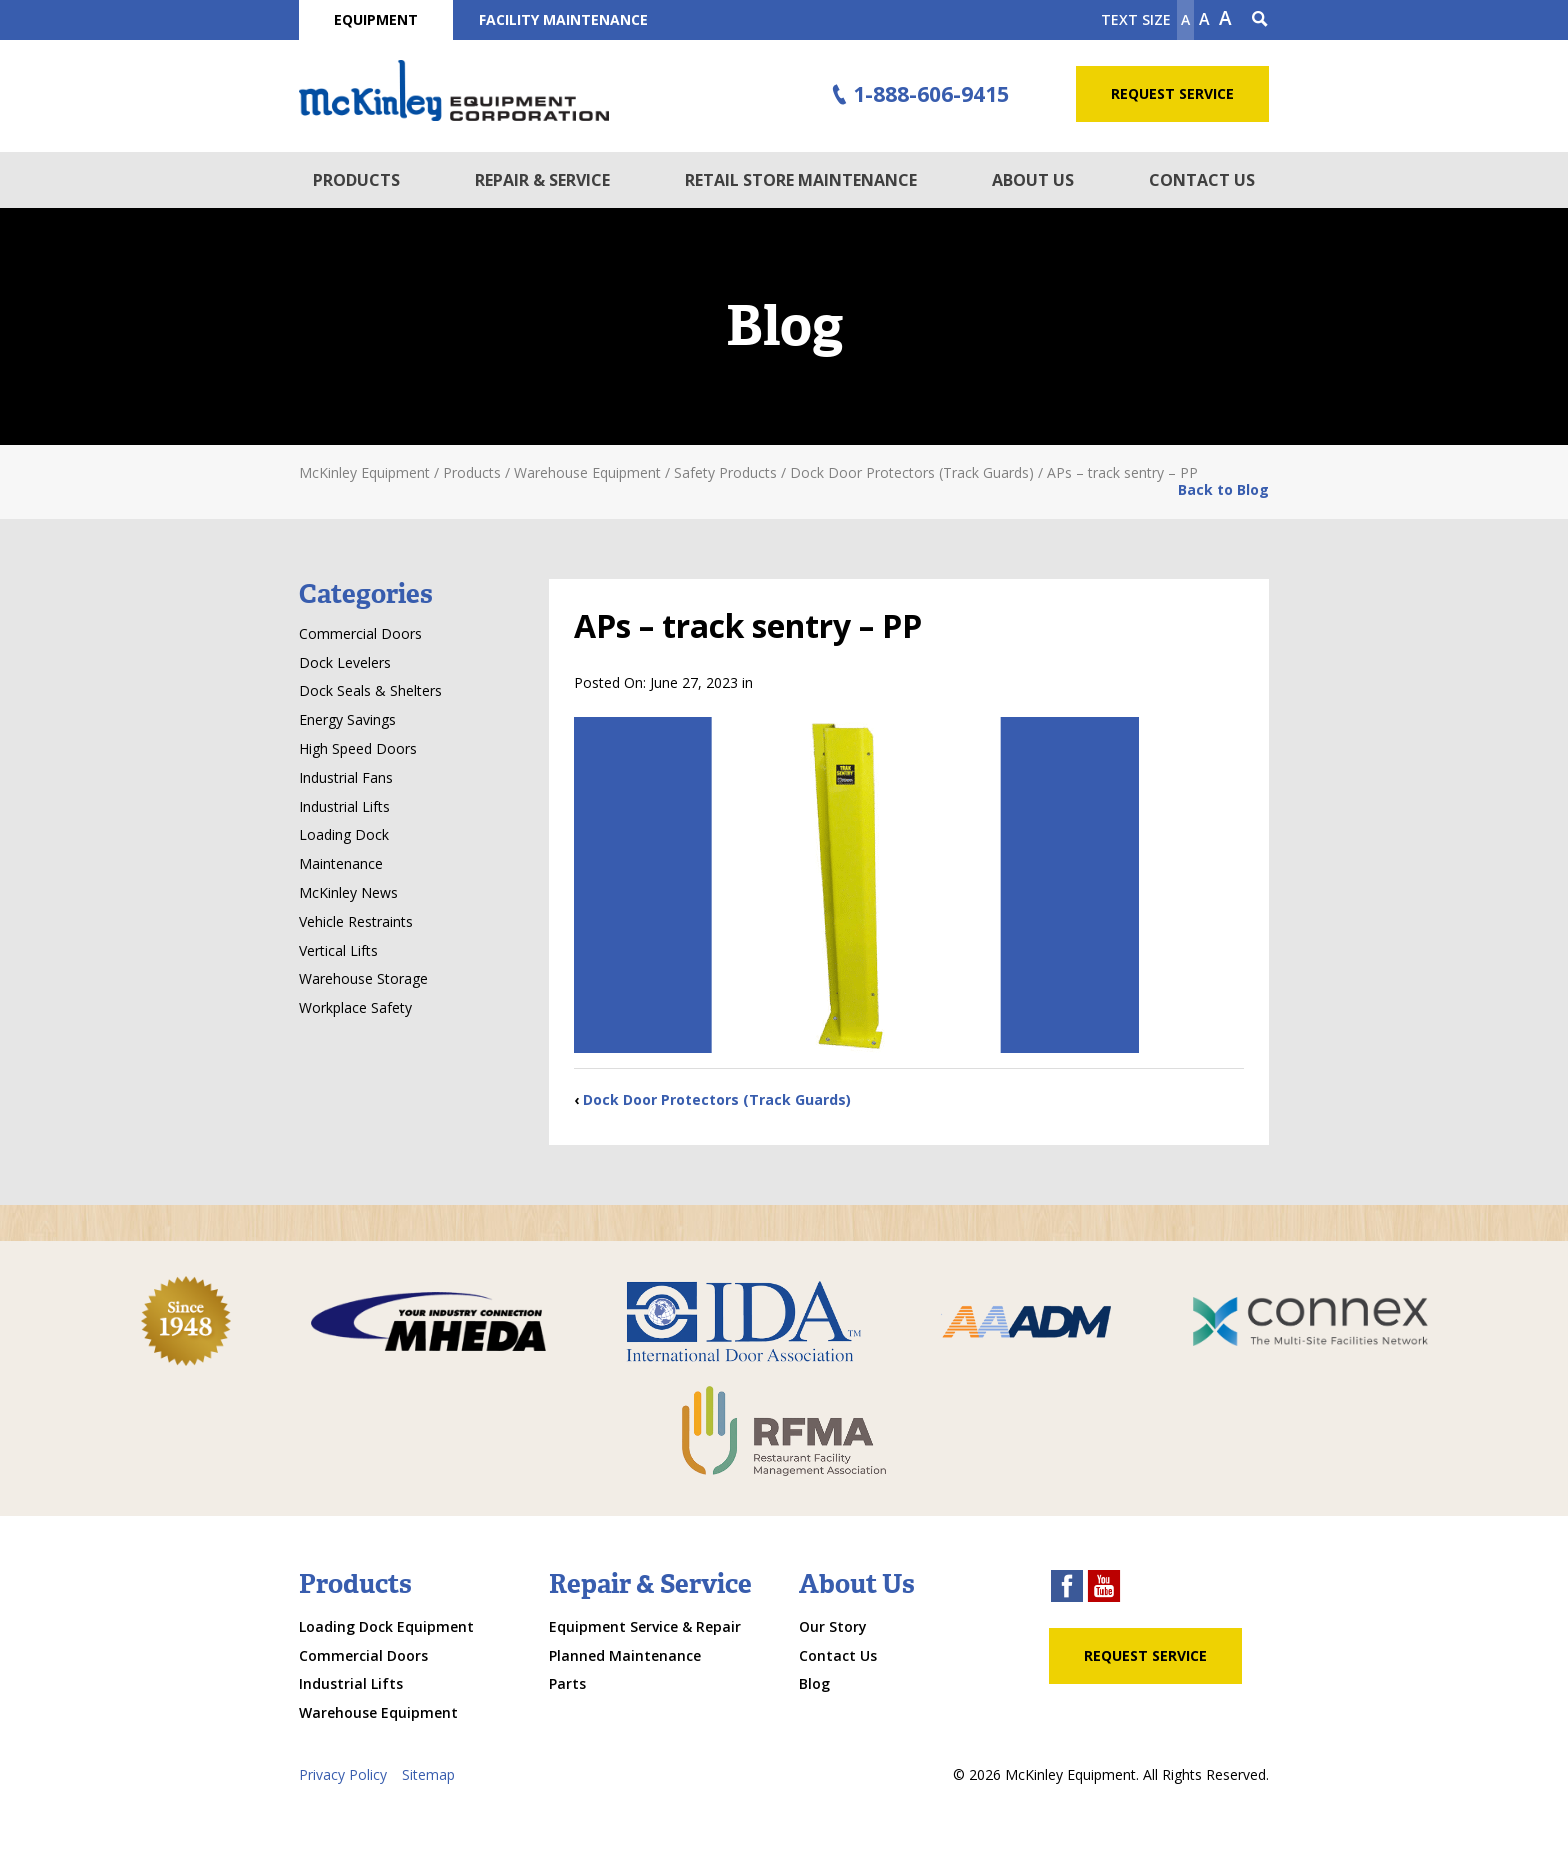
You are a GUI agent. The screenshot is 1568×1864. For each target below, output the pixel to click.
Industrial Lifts (344, 806)
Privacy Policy (343, 1774)
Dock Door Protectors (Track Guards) (717, 1099)
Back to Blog (1223, 489)
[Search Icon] (1260, 20)
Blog (814, 1683)
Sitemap (428, 1774)
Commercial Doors (360, 633)
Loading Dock (344, 834)
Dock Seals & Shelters (370, 690)
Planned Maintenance (625, 1655)
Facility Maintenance (563, 19)
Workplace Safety (355, 1007)
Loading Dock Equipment (386, 1626)
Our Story (833, 1626)
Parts (567, 1683)
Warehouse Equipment (378, 1712)
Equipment (376, 19)
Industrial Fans (346, 777)
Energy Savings (347, 719)
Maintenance (341, 863)
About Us (1033, 180)
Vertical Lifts (338, 950)
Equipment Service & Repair (645, 1626)
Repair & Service (542, 180)
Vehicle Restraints (356, 921)
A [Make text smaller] (1185, 19)
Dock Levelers (345, 662)
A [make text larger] (1225, 18)
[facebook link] (1067, 1588)
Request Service (1172, 93)
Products (356, 180)
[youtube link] (1104, 1588)
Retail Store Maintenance (801, 180)
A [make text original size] (1204, 19)
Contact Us (1202, 180)
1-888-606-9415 (918, 95)
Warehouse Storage (363, 978)
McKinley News (348, 892)
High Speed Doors (358, 748)
